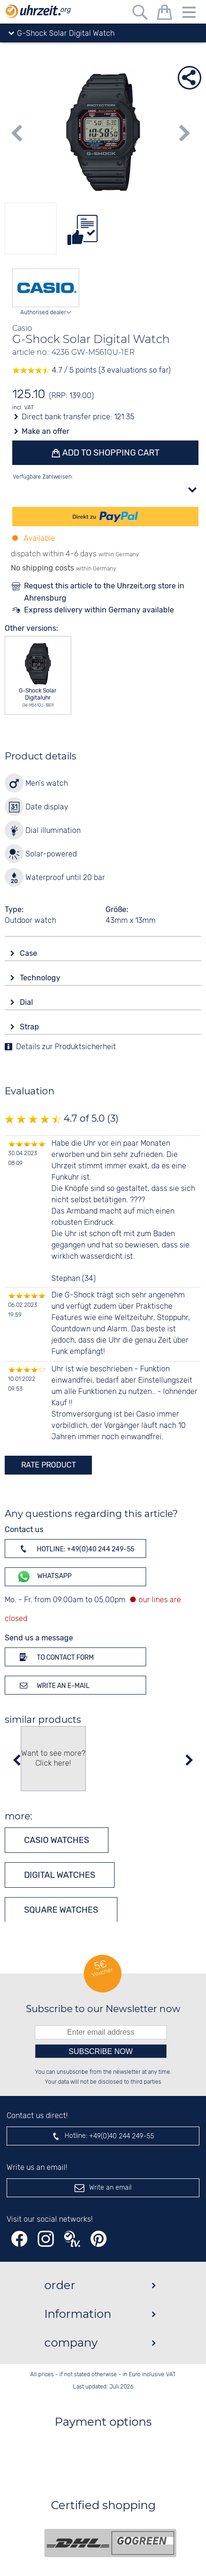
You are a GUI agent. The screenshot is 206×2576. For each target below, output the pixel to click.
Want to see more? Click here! (53, 1759)
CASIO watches (56, 1840)
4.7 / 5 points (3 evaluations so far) (91, 370)
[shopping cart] (164, 14)
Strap (30, 1026)
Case (29, 953)
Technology (41, 977)
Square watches (61, 1910)
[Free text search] (140, 14)
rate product (48, 1464)
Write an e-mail (53, 1685)
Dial (27, 1002)
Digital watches (59, 1875)
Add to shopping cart (109, 453)
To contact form (55, 1657)
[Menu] (189, 14)
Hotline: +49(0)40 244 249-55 (75, 1548)
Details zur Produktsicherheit (66, 1047)
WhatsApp (44, 1576)
